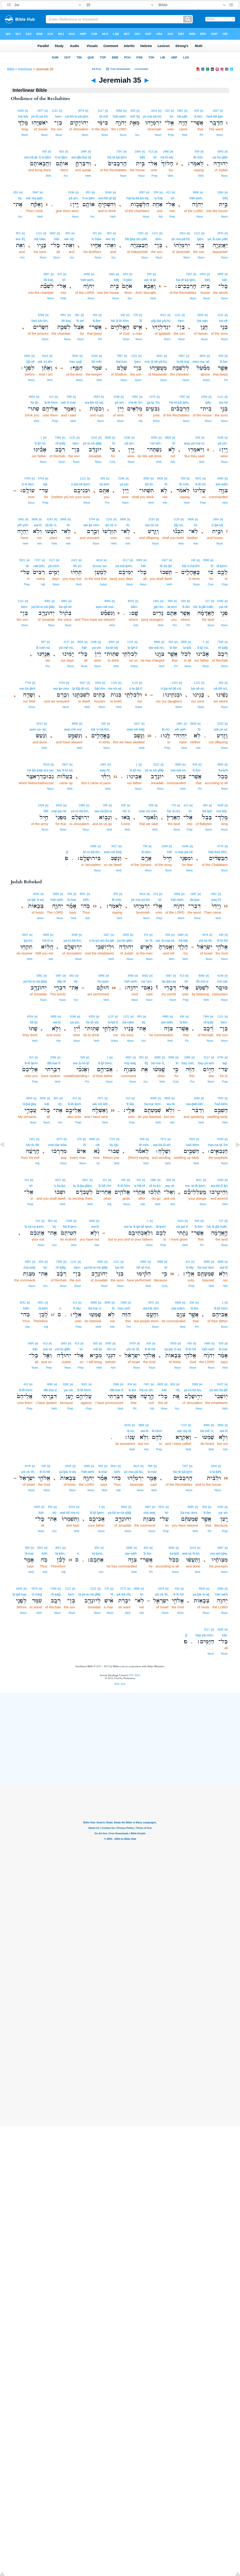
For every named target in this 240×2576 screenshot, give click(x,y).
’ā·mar (71, 900)
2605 (200, 315)
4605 (202, 355)
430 (122, 315)
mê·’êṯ (135, 116)
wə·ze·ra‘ (152, 525)
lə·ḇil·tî (133, 647)
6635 (36, 894)
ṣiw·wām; (178, 1308)
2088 (187, 1057)
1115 (130, 642)
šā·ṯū (33, 1022)
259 (156, 192)
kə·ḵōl (223, 770)
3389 (82, 805)
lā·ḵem (161, 1226)
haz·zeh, (188, 1063)
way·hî (216, 900)
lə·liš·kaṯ (183, 361)
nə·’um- (147, 981)
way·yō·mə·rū (194, 443)
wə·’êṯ (20, 239)
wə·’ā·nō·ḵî (81, 1063)
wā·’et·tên (45, 361)
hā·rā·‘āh (32, 1145)
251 (94, 233)
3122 (94, 437)
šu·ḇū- (114, 1145)
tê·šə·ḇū (166, 566)
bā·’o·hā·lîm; (100, 729)
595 (82, 1057)
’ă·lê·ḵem (31, 1063)
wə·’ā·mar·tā (165, 940)
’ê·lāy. (130, 1104)
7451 (32, 1139)
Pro (107, 502)
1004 (138, 151)
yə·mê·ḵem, (124, 566)
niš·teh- (156, 443)
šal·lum (121, 361)
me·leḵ (23, 116)
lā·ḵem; (222, 566)
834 (196, 110)
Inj (98, 1163)
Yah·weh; (119, 116)
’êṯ (146, 1063)
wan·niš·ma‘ (73, 729)
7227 (37, 560)
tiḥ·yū (77, 566)
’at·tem (104, 484)
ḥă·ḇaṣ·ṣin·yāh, (136, 239)
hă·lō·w (47, 940)
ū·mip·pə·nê (184, 852)
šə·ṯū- (35, 402)
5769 (27, 478)
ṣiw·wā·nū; (156, 647)
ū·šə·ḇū (59, 1186)
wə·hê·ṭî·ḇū (219, 1186)
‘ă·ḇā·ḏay (29, 1104)
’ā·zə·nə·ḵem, (34, 1226)
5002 (145, 975)
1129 (176, 519)
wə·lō (38, 525)
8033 (131, 601)
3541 (82, 894)
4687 (128, 1057)
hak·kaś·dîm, (218, 852)
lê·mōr (144, 1145)
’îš (140, 321)
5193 (50, 519)
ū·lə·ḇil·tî (135, 688)
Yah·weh (56, 900)
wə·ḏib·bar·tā (81, 157)
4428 (21, 110)
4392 (135, 396)
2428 (41, 805)
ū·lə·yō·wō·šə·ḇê (101, 940)
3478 (205, 934)
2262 (141, 233)
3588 (108, 437)
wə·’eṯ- (111, 239)
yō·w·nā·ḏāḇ (92, 443)
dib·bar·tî (53, 1063)
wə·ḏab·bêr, (195, 1104)
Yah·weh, (196, 198)
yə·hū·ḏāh (220, 157)
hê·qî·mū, (143, 1267)
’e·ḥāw (96, 239)
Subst (206, 380)
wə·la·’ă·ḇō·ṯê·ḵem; (138, 1226)
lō (173, 443)
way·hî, (105, 770)
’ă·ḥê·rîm (104, 1186)
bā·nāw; (40, 239)
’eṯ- (20, 198)
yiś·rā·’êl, (205, 940)
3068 (119, 110)
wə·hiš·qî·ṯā (107, 198)
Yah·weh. (131, 981)
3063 (220, 151)
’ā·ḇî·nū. (135, 770)
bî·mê (103, 116)
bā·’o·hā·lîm (191, 566)
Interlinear (25, 69)
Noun (219, 135)
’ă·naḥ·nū (43, 647)
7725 (112, 1139)
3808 (168, 437)
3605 (53, 233)
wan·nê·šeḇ (135, 729)
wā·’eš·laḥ (100, 1104)
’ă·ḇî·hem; (105, 1063)
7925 (220, 1098)
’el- (171, 116)
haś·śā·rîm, (39, 321)
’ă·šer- (198, 116)
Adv (172, 461)
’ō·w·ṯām (88, 198)
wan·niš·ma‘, (105, 607)
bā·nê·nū (197, 688)
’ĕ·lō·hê (222, 940)
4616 (99, 560)
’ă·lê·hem (51, 402)
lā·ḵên (43, 1308)
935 (44, 151)
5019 (46, 764)
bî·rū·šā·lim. (92, 852)
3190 (220, 1180)
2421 (74, 560)
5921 (198, 478)
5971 (151, 1302)
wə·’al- (170, 1186)
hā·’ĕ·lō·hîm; (120, 321)
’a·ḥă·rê (139, 1186)
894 (205, 805)
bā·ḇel (207, 811)
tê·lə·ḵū (155, 1186)
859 (102, 478)
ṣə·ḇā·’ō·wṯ (35, 900)
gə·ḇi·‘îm (153, 402)
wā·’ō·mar (68, 402)
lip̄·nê (30, 361)
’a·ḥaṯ (158, 198)
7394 (58, 437)
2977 (40, 110)
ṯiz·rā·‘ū (111, 525)
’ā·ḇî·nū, (40, 443)
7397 (119, 151)
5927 (65, 764)
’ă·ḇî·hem (221, 1308)
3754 (92, 519)
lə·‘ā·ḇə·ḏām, (83, 1186)
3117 (101, 110)
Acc (137, 135)
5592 (75, 355)
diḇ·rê (61, 981)
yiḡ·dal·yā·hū (160, 321)
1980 (166, 151)
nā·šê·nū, (221, 688)
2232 (109, 519)
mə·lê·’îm (135, 402)
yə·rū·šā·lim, (80, 811)
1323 (175, 682)
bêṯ (142, 157)
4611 (199, 1180)
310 (138, 1180)
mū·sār (222, 981)
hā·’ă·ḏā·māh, (203, 607)
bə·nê (223, 321)
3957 (142, 192)
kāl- (57, 239)
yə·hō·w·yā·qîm (76, 116)
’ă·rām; (146, 852)
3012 (163, 315)
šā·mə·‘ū (94, 1308)
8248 (108, 192)
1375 (152, 396)
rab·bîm (39, 566)
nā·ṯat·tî (182, 1226)
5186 (69, 1220)
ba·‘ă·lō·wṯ (64, 770)
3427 (165, 560)
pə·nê (223, 607)
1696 (84, 151)
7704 (28, 682)
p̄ (67, 852)
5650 (29, 1098)
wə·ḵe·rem (91, 525)
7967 (120, 355)
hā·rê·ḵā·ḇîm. (186, 280)
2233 (152, 519)
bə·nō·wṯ (114, 688)
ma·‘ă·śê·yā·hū (156, 361)
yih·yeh (22, 525)
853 (133, 110)
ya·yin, (75, 1022)
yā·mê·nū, (66, 647)
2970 (220, 233)
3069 (56, 894)
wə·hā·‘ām (151, 1308)
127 (207, 601)
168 (193, 560)
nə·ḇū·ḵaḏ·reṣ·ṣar (40, 770)
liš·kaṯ (66, 321)
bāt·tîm (100, 688)
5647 (85, 1180)
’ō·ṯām (127, 280)
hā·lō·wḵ (167, 157)
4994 (92, 1139)
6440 (27, 355)
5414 (45, 355)
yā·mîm (53, 566)
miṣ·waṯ (130, 1063)
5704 (41, 478)
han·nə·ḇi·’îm (218, 1145)
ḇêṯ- (208, 402)
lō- (196, 525)
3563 (97, 396)
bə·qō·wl (65, 607)
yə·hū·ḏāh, (125, 940)
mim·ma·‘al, (201, 361)
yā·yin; (129, 443)
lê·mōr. (198, 157)
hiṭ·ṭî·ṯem (69, 1226)
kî (113, 443)
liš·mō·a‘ (202, 981)
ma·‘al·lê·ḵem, (195, 1186)
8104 (94, 355)
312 (104, 1180)
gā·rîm (159, 607)
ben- (58, 116)
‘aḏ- (45, 484)
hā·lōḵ (183, 940)
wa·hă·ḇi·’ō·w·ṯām (37, 157)
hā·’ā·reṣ (173, 811)
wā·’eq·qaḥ (34, 198)
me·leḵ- (222, 811)
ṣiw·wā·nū (178, 770)
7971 (100, 1098)
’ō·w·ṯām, (61, 157)
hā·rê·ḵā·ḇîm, (179, 402)
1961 (180, 110)
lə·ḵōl (187, 647)
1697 (216, 110)
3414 (154, 110)
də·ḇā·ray (169, 981)
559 (197, 151)
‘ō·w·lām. (28, 484)
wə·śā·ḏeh (27, 688)
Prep (171, 135)
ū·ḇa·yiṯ (217, 525)
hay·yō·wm (206, 1063)
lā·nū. (166, 729)
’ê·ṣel (80, 321)
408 (168, 1180)
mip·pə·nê (59, 811)
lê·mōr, (184, 484)
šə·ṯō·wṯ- (112, 647)
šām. (134, 607)
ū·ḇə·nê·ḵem (80, 484)
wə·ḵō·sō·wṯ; (94, 402)
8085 (107, 601)
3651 (40, 1302)
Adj (160, 216)
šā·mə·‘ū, (158, 1063)
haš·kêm (221, 1104)
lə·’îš (149, 940)
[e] (221, 110)
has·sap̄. (75, 361)
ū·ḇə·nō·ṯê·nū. (171, 688)
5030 (220, 1139)
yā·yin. (73, 198)
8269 (41, 315)
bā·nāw (128, 1022)
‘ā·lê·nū (200, 484)
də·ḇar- (195, 900)
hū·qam (103, 981)
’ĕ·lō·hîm (123, 1186)
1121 (55, 110)
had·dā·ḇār (214, 116)
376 (135, 315)
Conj (112, 461)
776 (173, 805)
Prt (201, 135)
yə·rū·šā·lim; (72, 940)
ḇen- (200, 239)
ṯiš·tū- (149, 484)
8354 (32, 396)
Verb (185, 135)
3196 (71, 192)
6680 (220, 478)
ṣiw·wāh (222, 484)
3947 (35, 192)
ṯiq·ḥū (28, 940)
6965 (102, 975)
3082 (47, 601)
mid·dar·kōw (57, 1145)
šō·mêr (96, 361)
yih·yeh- (181, 729)
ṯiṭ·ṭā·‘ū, (51, 525)
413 (167, 110)
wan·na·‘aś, (38, 729)
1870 (59, 1139)
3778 (220, 846)
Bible (10, 69)
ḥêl (46, 811)
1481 (156, 601)
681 (77, 315)
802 (221, 682)
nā (97, 1145)
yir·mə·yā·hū (152, 116)
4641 (160, 355)
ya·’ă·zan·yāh (218, 239)
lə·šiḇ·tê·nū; (81, 688)
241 (38, 1220)
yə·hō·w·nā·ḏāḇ (43, 607)
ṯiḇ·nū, (179, 525)
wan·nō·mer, (148, 811)
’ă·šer (223, 361)
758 (145, 846)
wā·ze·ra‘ (221, 729)
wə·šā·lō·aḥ (161, 1145)
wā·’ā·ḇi (150, 280)
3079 (81, 110)
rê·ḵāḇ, (61, 1267)
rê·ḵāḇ (60, 443)
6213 (40, 723)
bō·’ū (126, 811)
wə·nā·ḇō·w (103, 811)
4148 (220, 975)
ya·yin (119, 402)
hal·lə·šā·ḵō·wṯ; (137, 198)
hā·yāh (182, 116)
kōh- (86, 900)
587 (43, 642)
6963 (64, 601)
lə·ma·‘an (100, 566)
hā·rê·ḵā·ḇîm (117, 157)
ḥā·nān (202, 321)
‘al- (27, 566)
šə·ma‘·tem (152, 1104)
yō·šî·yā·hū (39, 116)
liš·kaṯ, (49, 280)
